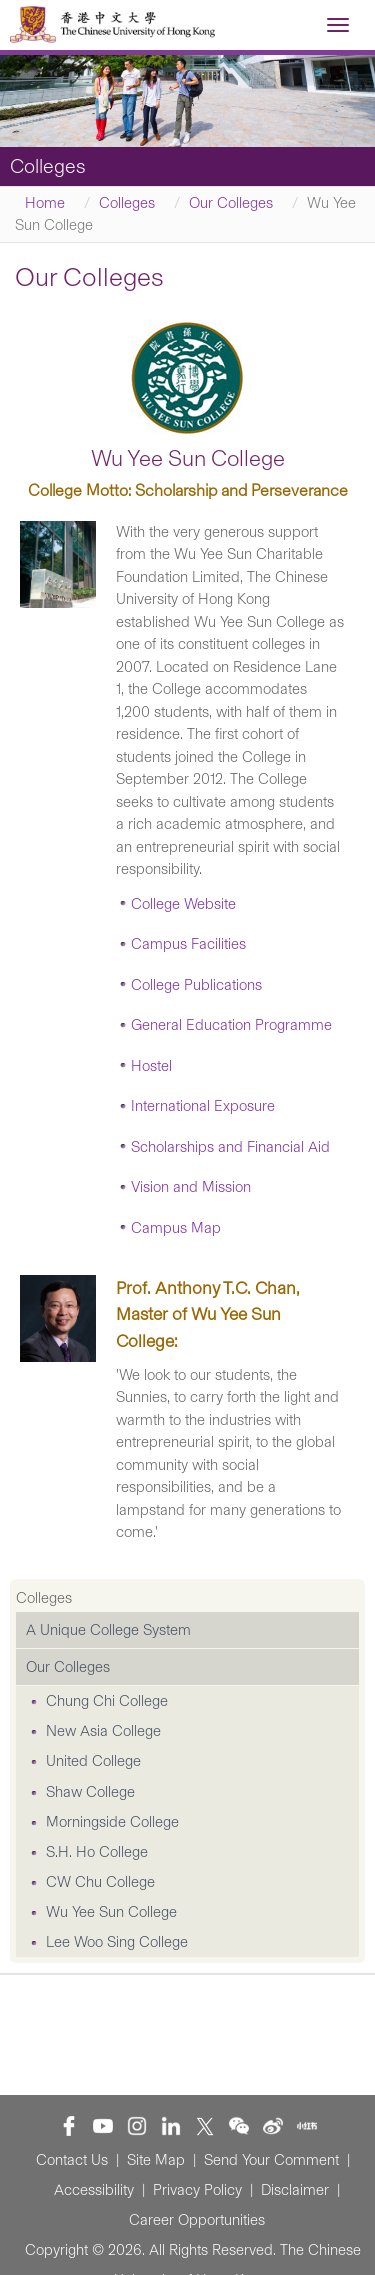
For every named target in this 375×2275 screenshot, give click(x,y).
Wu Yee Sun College (111, 1912)
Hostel (151, 1066)
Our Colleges (231, 203)
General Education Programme (231, 1025)
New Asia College (103, 1731)
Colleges (127, 203)
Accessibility (94, 2190)
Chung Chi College (107, 1701)
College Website (183, 904)
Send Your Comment (271, 2160)
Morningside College (112, 1822)
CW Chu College (100, 1882)
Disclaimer (295, 2190)
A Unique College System (108, 1630)
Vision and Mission (191, 1187)
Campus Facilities (188, 944)
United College (93, 1761)
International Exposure (203, 1106)
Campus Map (176, 1228)
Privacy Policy (197, 2190)
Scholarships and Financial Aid (230, 1147)
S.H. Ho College (97, 1852)
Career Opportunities (197, 2220)
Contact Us (72, 2160)
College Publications (196, 985)
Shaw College (90, 1792)
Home (45, 203)
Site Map (156, 2160)
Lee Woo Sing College (117, 1942)
